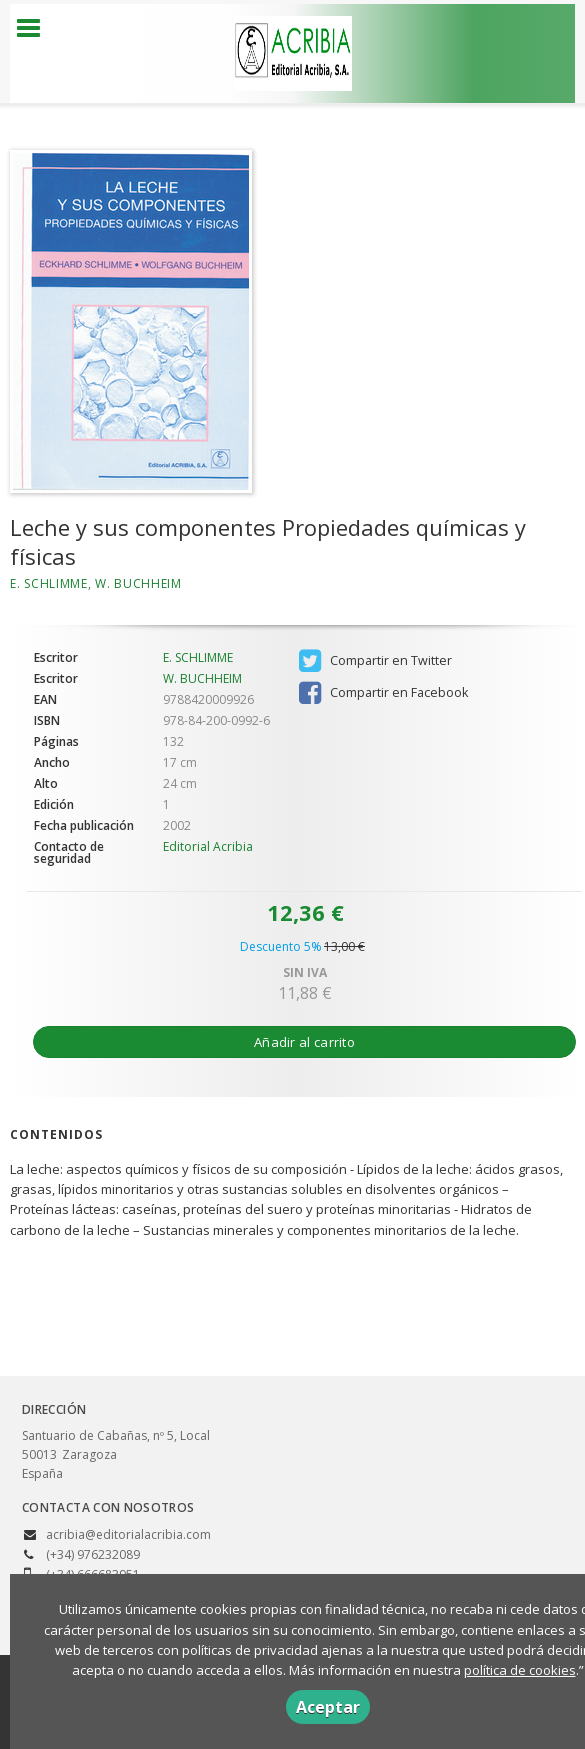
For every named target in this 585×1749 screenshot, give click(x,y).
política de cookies (520, 1670)
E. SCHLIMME (49, 583)
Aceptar (328, 1707)
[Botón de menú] (36, 29)
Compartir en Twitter (375, 661)
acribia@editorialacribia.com (128, 1534)
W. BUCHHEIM (138, 583)
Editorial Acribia (208, 846)
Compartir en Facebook (383, 693)
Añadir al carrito (304, 1042)
